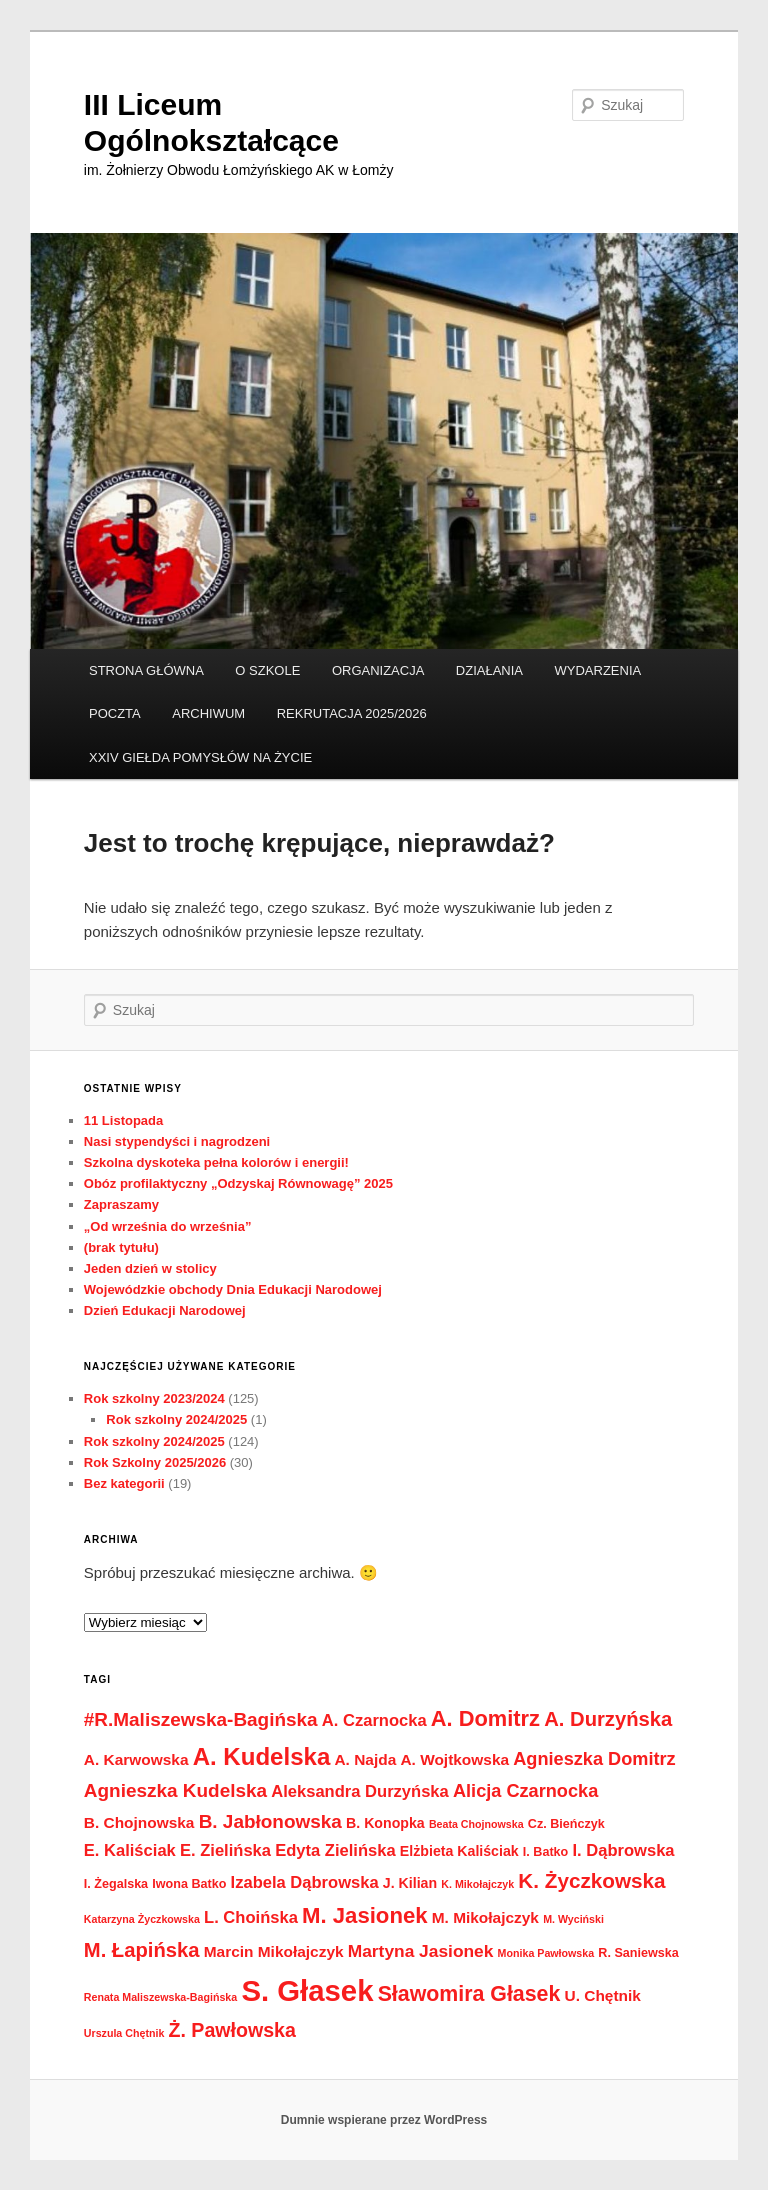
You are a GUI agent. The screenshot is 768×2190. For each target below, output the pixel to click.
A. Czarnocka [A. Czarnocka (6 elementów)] (374, 1720)
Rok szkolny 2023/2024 (154, 1398)
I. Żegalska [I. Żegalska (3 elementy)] (116, 1884)
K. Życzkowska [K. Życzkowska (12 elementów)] (591, 1880)
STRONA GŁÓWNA (146, 670)
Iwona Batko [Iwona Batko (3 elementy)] (189, 1884)
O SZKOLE (267, 670)
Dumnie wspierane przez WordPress (384, 2120)
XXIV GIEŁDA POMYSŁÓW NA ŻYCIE (200, 757)
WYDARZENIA (598, 670)
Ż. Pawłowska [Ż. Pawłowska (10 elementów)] (232, 2030)
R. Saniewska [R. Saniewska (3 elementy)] (638, 1953)
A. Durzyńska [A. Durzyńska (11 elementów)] (608, 1719)
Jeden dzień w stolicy (150, 1268)
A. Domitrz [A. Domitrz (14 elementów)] (485, 1718)
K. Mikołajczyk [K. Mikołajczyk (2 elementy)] (477, 1884)
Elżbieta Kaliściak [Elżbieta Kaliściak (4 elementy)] (459, 1851)
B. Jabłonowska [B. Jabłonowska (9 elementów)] (270, 1821)
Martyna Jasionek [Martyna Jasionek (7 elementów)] (421, 1951)
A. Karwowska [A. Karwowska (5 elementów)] (136, 1759)
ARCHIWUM (208, 713)
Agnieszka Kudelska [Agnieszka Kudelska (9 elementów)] (175, 1790)
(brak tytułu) (121, 1247)
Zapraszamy (121, 1204)
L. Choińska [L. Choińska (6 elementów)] (251, 1917)
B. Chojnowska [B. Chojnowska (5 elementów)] (139, 1822)
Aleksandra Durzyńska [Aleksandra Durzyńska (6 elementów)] (360, 1791)
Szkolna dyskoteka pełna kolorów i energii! (216, 1162)
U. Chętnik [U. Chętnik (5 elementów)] (603, 1995)
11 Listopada (123, 1120)
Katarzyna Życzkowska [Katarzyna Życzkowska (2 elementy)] (142, 1919)
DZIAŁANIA (489, 670)
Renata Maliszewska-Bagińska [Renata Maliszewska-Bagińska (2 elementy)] (160, 1997)
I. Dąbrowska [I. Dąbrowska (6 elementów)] (623, 1850)
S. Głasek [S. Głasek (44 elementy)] (307, 1990)
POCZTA (115, 713)
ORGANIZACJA (378, 670)
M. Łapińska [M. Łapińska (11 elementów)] (142, 1950)
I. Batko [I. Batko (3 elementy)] (545, 1852)
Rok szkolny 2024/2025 (176, 1419)
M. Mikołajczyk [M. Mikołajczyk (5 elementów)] (485, 1917)
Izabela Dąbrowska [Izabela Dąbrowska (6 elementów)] (305, 1882)
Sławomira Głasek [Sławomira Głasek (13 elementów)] (469, 1994)
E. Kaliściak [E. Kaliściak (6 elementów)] (130, 1850)
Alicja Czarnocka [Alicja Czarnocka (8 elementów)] (525, 1791)
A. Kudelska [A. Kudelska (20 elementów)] (262, 1756)
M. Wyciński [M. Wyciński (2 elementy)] (573, 1919)
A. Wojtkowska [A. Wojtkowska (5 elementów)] (454, 1759)
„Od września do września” (168, 1226)
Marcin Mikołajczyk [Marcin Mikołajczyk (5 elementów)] (274, 1951)
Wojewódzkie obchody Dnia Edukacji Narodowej (233, 1289)
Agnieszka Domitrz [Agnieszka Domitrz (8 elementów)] (594, 1759)
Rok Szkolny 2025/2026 (155, 1462)
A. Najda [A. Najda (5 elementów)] (365, 1759)
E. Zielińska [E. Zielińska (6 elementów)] (225, 1850)
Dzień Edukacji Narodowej (165, 1310)
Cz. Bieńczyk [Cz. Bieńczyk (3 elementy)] (566, 1824)
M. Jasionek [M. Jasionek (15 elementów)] (365, 1915)
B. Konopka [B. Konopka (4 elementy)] (385, 1823)
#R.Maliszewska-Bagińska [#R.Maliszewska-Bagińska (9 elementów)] (201, 1719)
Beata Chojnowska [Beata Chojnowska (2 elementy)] (476, 1824)
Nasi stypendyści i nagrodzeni (177, 1141)
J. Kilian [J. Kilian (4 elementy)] (410, 1883)
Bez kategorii (124, 1483)
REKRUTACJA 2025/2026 (352, 713)
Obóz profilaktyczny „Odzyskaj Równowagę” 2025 (238, 1183)
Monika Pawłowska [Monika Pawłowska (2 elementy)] (546, 1953)
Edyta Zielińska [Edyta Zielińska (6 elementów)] (335, 1850)
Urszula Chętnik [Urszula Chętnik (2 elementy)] (124, 2033)
